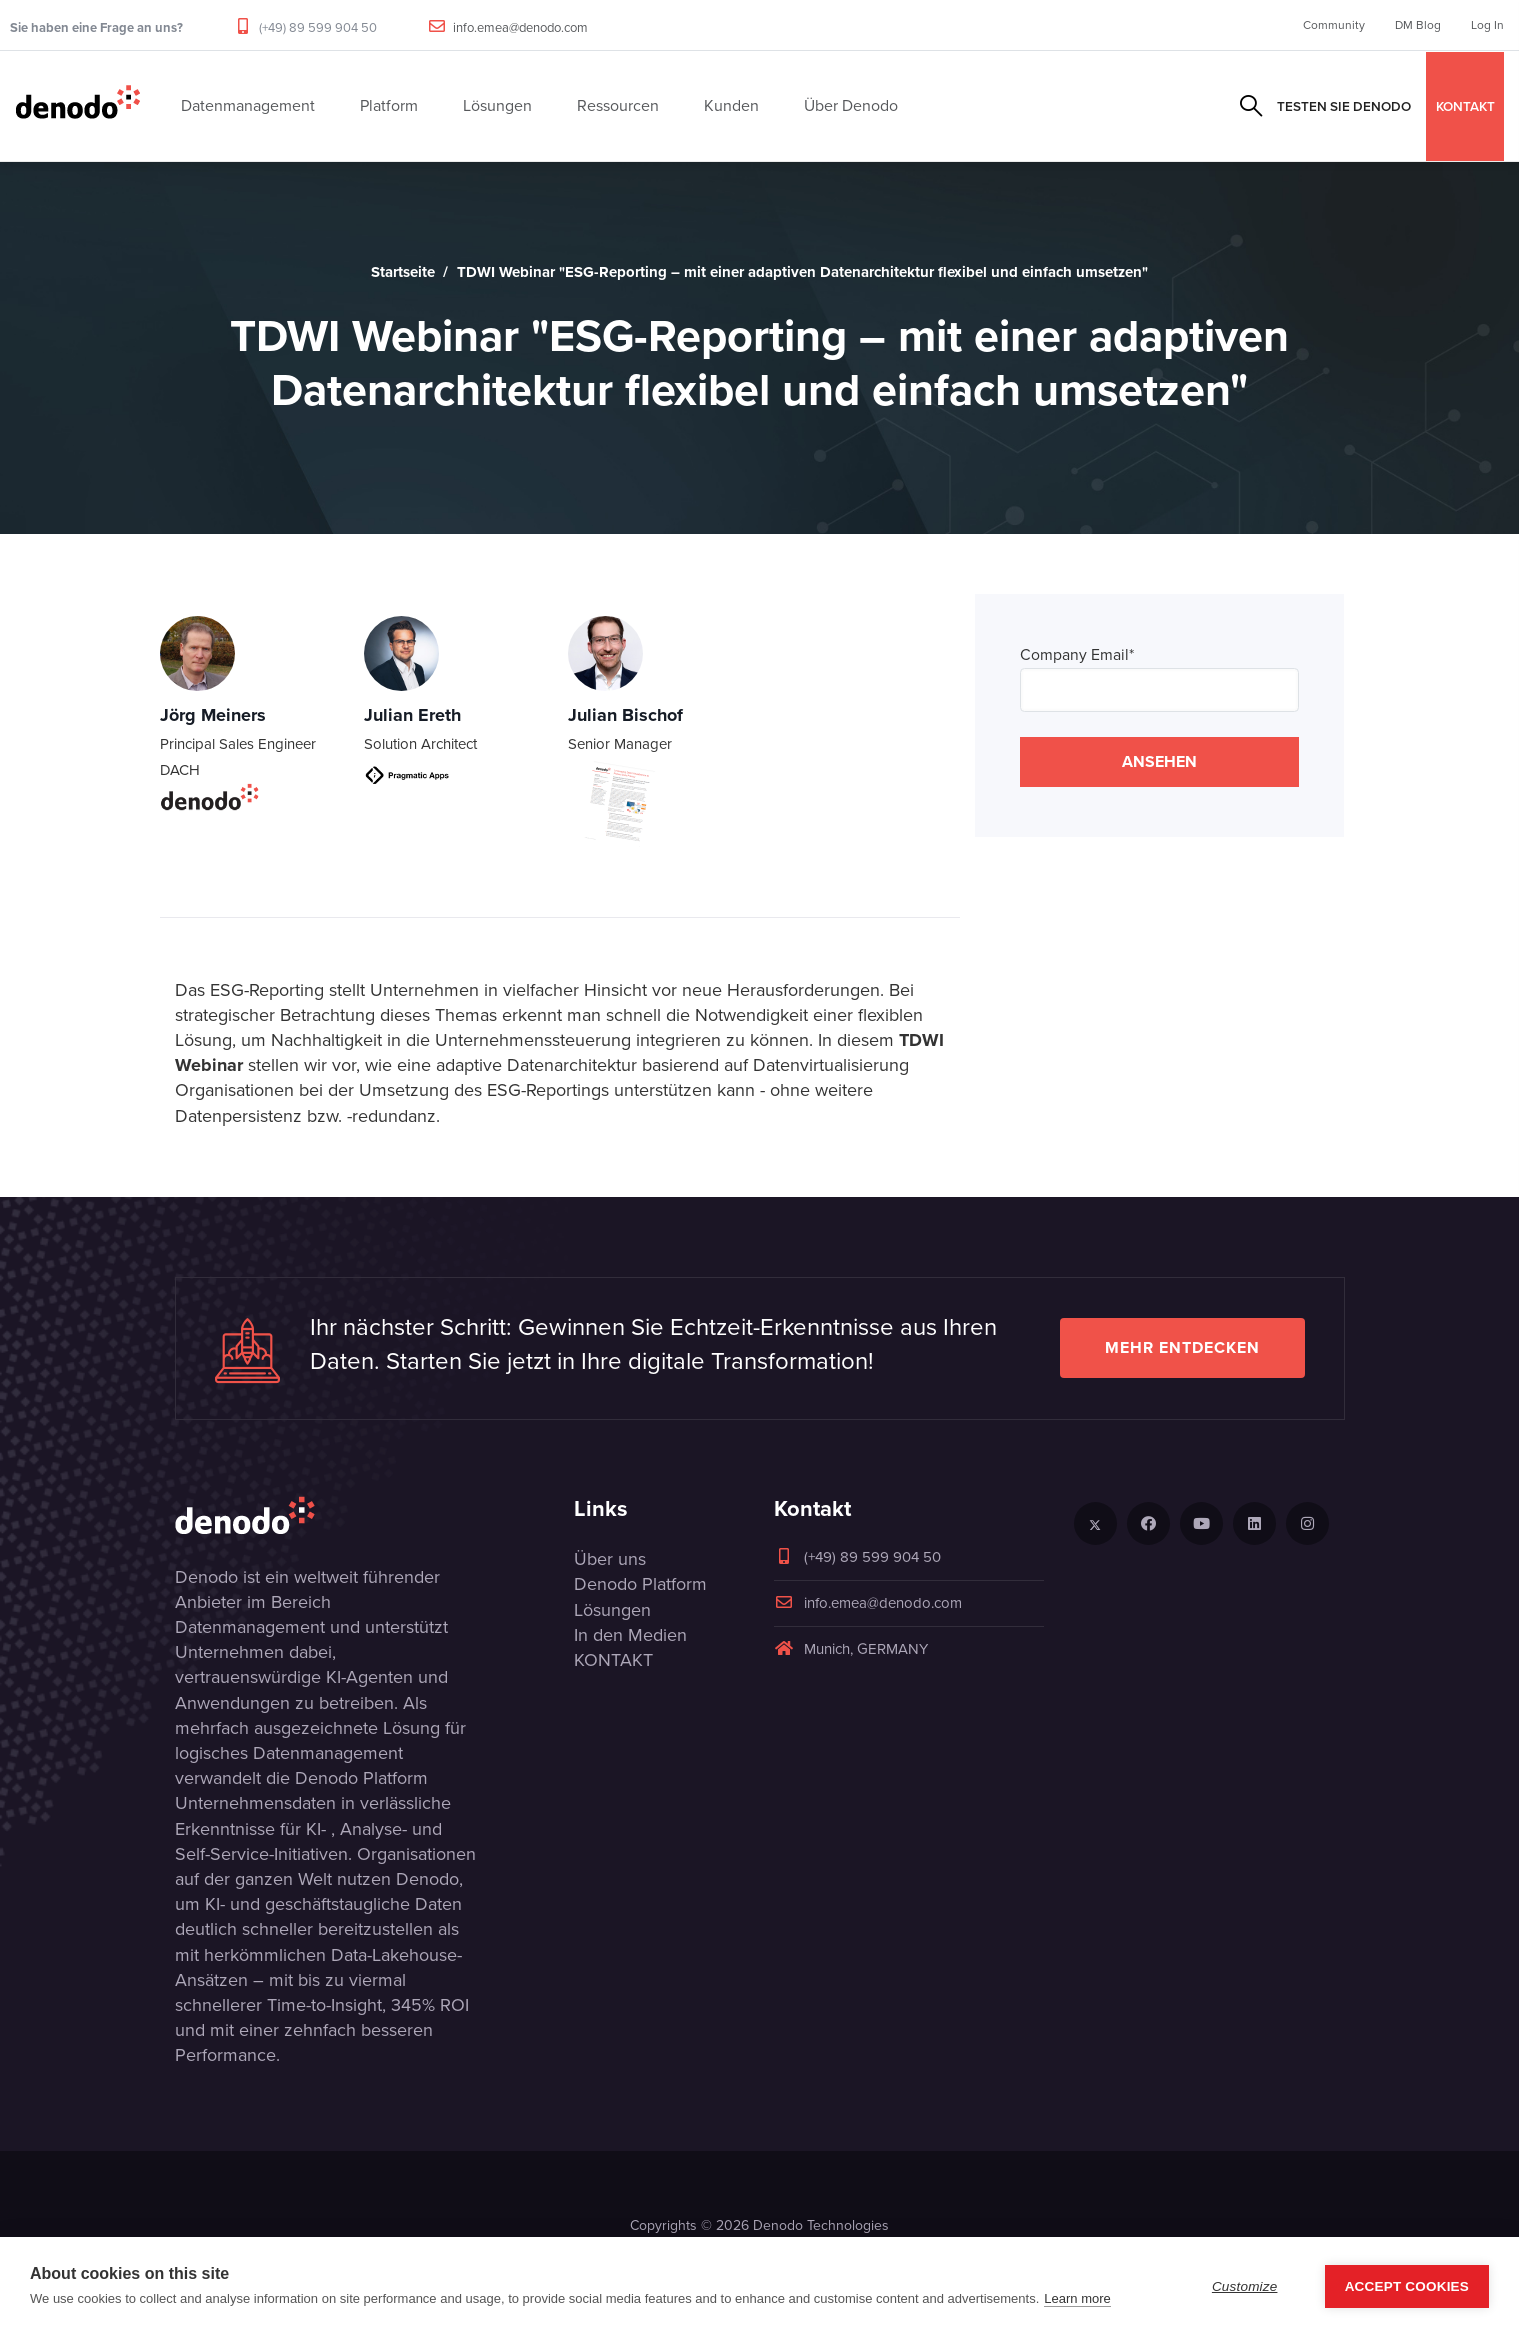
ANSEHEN (1159, 761)
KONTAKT (1465, 106)
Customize (1245, 2286)
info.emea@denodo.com (520, 27)
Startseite (403, 272)
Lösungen (612, 1610)
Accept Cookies (1407, 2286)
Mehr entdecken (1182, 1347)
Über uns (610, 1559)
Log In (1487, 25)
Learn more (1077, 2298)
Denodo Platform (640, 1584)
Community (1334, 25)
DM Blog (1418, 25)
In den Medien (630, 1635)
